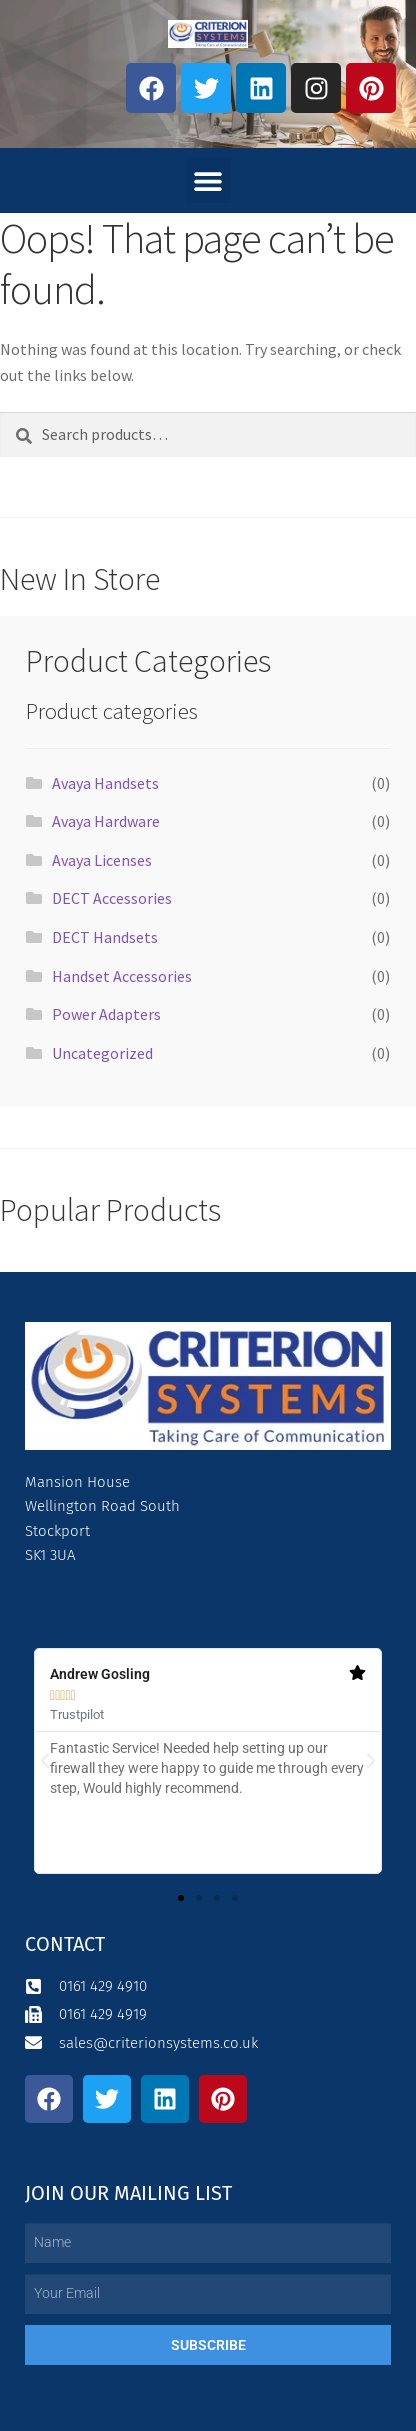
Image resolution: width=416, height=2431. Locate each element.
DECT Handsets (105, 937)
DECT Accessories (112, 898)
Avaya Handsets (105, 783)
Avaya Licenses (102, 860)
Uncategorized (102, 1053)
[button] (208, 180)
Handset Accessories (122, 976)
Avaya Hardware (106, 821)
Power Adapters (106, 1014)
